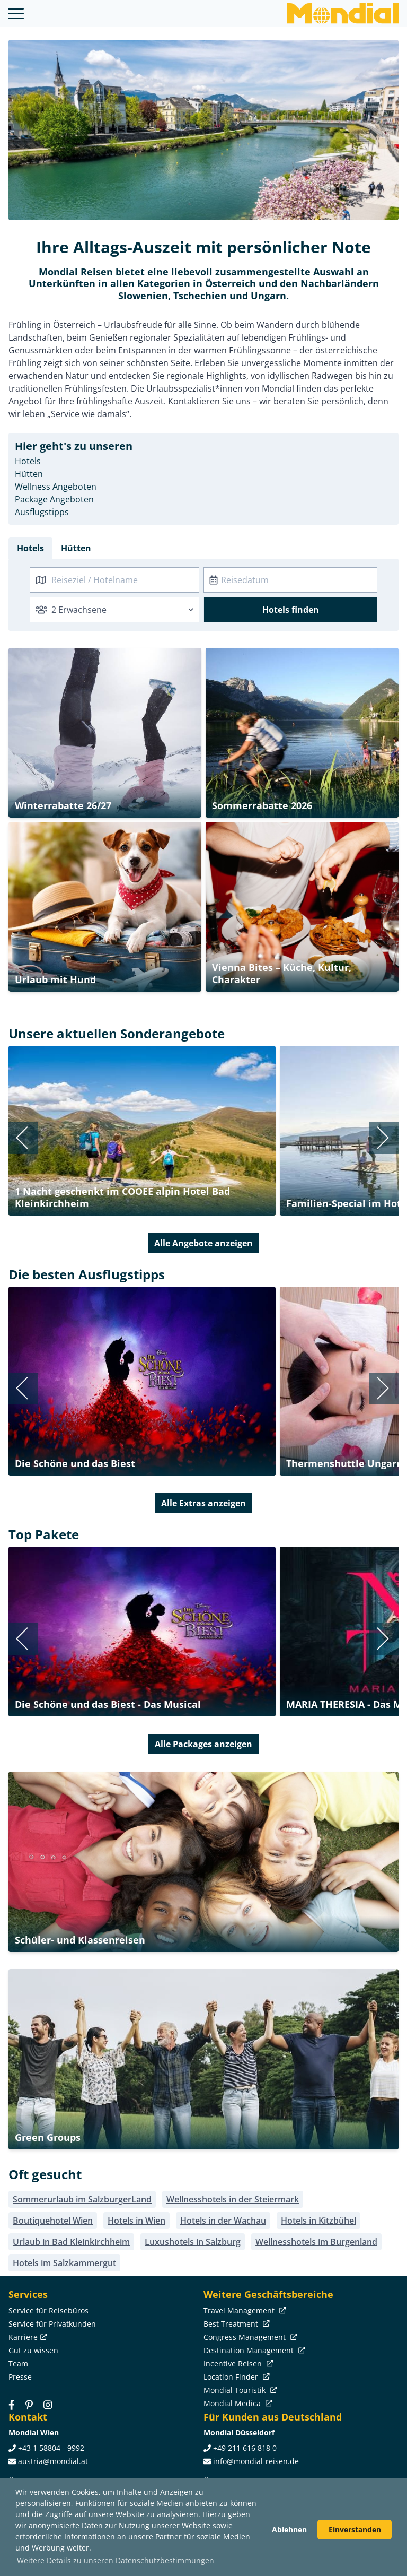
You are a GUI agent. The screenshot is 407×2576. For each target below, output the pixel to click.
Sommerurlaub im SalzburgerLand (82, 2199)
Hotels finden (290, 609)
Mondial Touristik (239, 2390)
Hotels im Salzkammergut (64, 2263)
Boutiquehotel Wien (53, 2220)
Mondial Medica (237, 2403)
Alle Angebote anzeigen (203, 1243)
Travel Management (244, 2310)
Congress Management (249, 2337)
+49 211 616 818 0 (245, 2448)
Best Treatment (236, 2324)
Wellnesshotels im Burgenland (316, 2242)
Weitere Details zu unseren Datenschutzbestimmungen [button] (115, 2560)
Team (18, 2363)
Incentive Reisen (237, 2363)
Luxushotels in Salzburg (193, 2242)
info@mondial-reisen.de (256, 2461)
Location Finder (236, 2377)
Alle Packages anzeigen (203, 1744)
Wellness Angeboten (55, 486)
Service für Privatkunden (52, 2324)
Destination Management (253, 2350)
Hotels (28, 461)
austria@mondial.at (53, 2461)
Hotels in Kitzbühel (318, 2220)
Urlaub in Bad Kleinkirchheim (71, 2242)
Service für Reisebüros (48, 2310)
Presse (20, 2377)
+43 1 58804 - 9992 (51, 2448)
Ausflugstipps (42, 512)
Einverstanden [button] (355, 2530)
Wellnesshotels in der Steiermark (232, 2199)
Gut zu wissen (33, 2350)
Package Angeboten (54, 499)
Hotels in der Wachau (223, 2220)
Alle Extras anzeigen (203, 1503)
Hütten (29, 474)
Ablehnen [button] (289, 2530)
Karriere (26, 2337)
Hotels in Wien (136, 2220)
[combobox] (114, 580)
